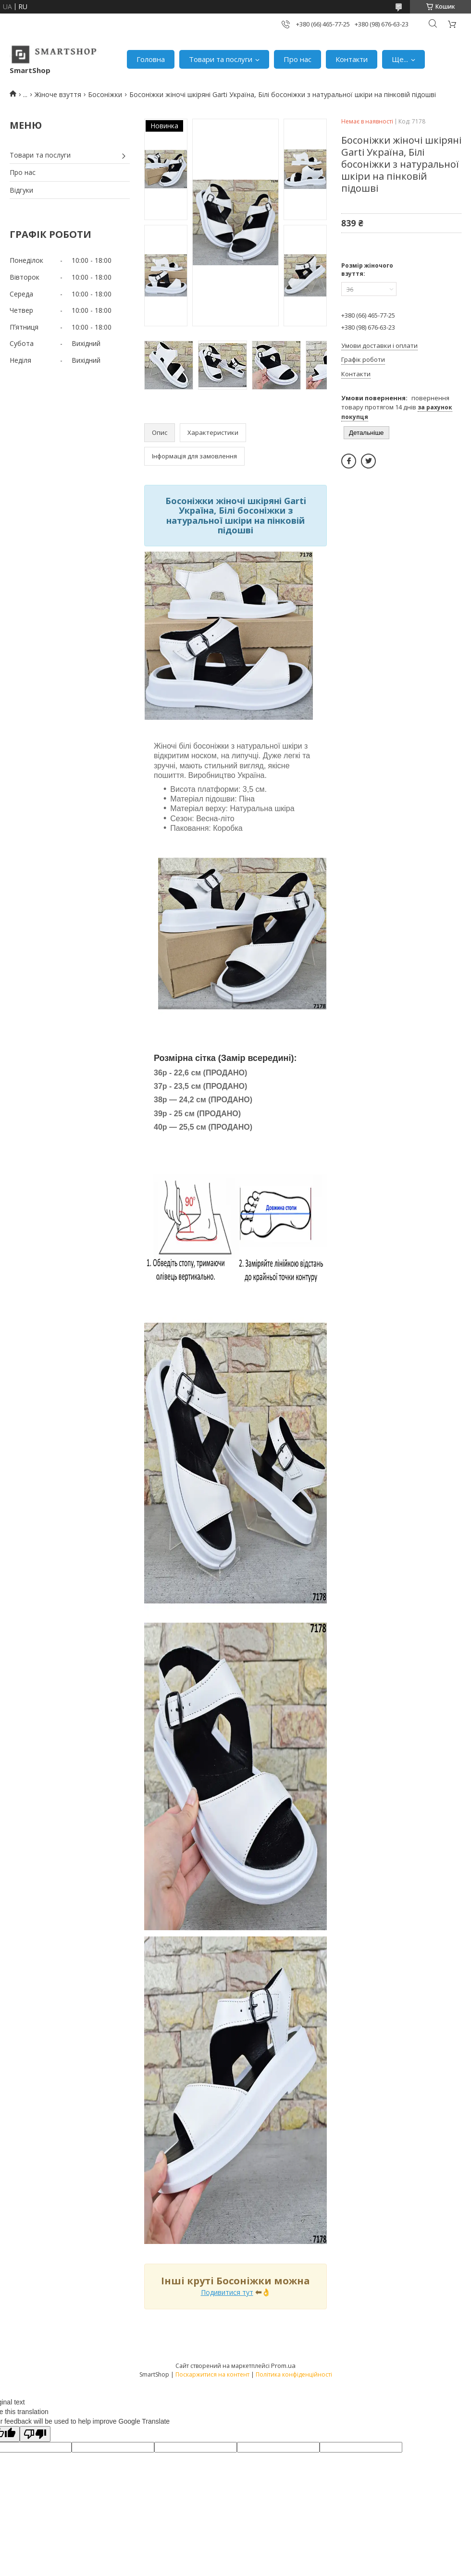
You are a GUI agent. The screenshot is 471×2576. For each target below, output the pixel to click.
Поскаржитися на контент (212, 2374)
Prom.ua (283, 2365)
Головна (150, 59)
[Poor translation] (35, 2434)
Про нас (297, 59)
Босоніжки (105, 94)
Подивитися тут (227, 2292)
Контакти (351, 59)
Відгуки (21, 190)
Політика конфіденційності (294, 2374)
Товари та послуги (220, 59)
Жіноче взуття (58, 94)
